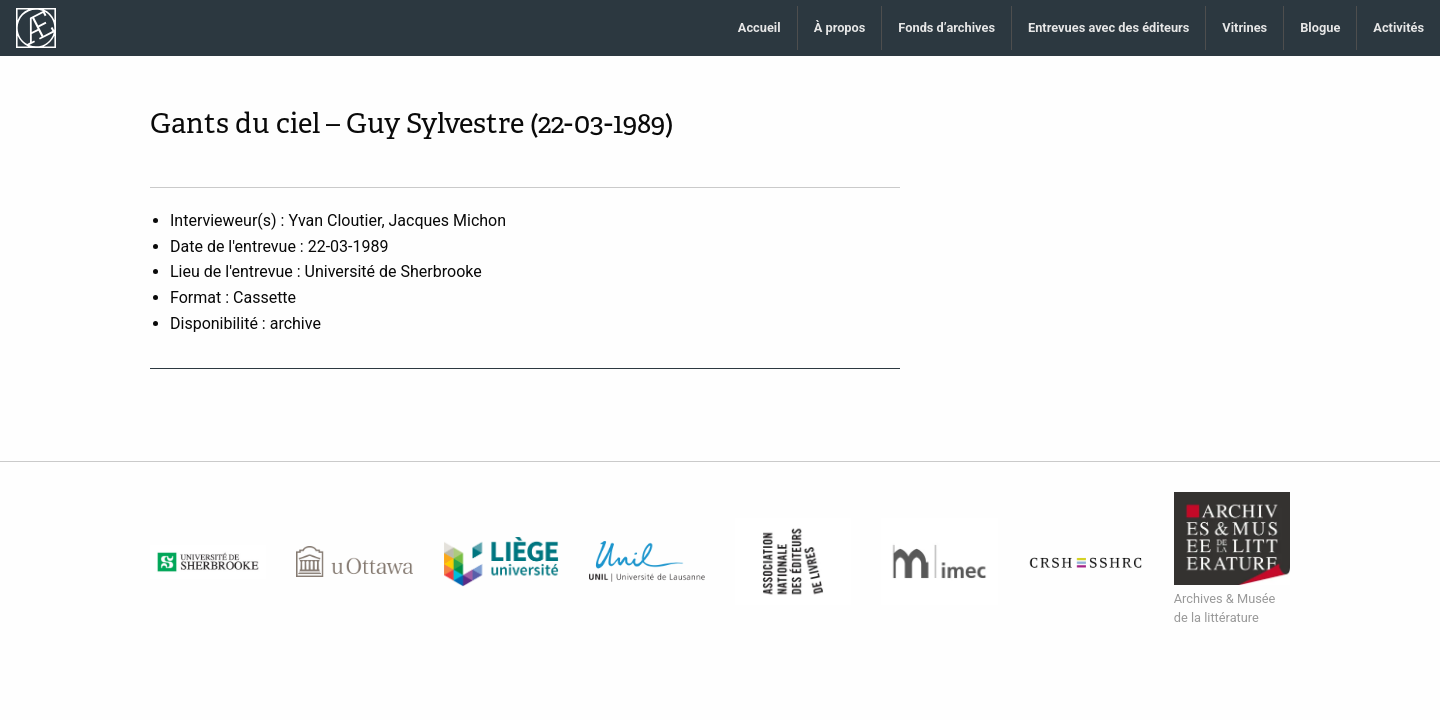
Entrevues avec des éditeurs (1108, 27)
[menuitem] (760, 28)
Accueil (759, 27)
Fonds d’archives (946, 27)
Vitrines (1244, 27)
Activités (1398, 27)
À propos (840, 27)
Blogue (1320, 27)
